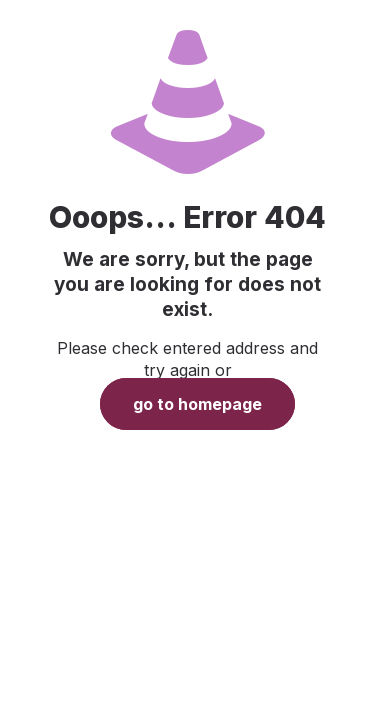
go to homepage (197, 404)
